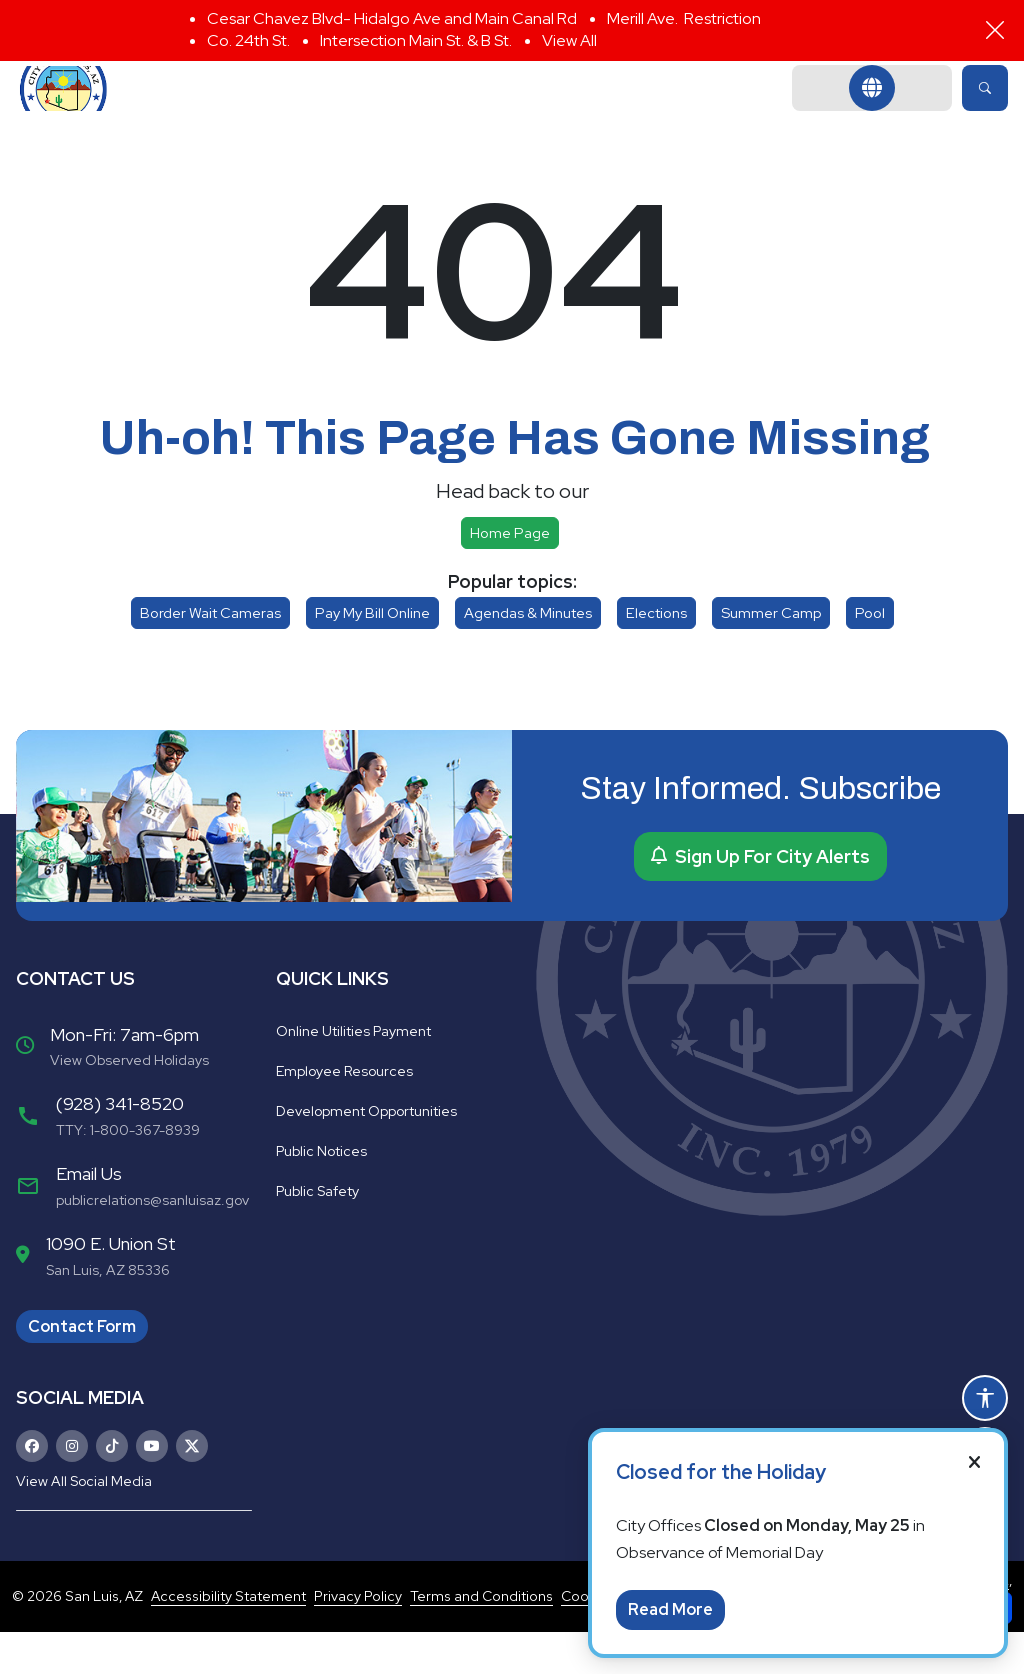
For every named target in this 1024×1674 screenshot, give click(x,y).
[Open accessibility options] (985, 1398)
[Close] (995, 30)
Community (604, 109)
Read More (670, 1609)
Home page (510, 575)
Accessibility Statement (228, 1638)
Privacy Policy (358, 1638)
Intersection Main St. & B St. (416, 40)
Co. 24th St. (248, 40)
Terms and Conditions (481, 1638)
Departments (441, 109)
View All (569, 40)
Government (273, 109)
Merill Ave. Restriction (684, 18)
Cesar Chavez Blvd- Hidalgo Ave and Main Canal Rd (392, 18)
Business (746, 109)
